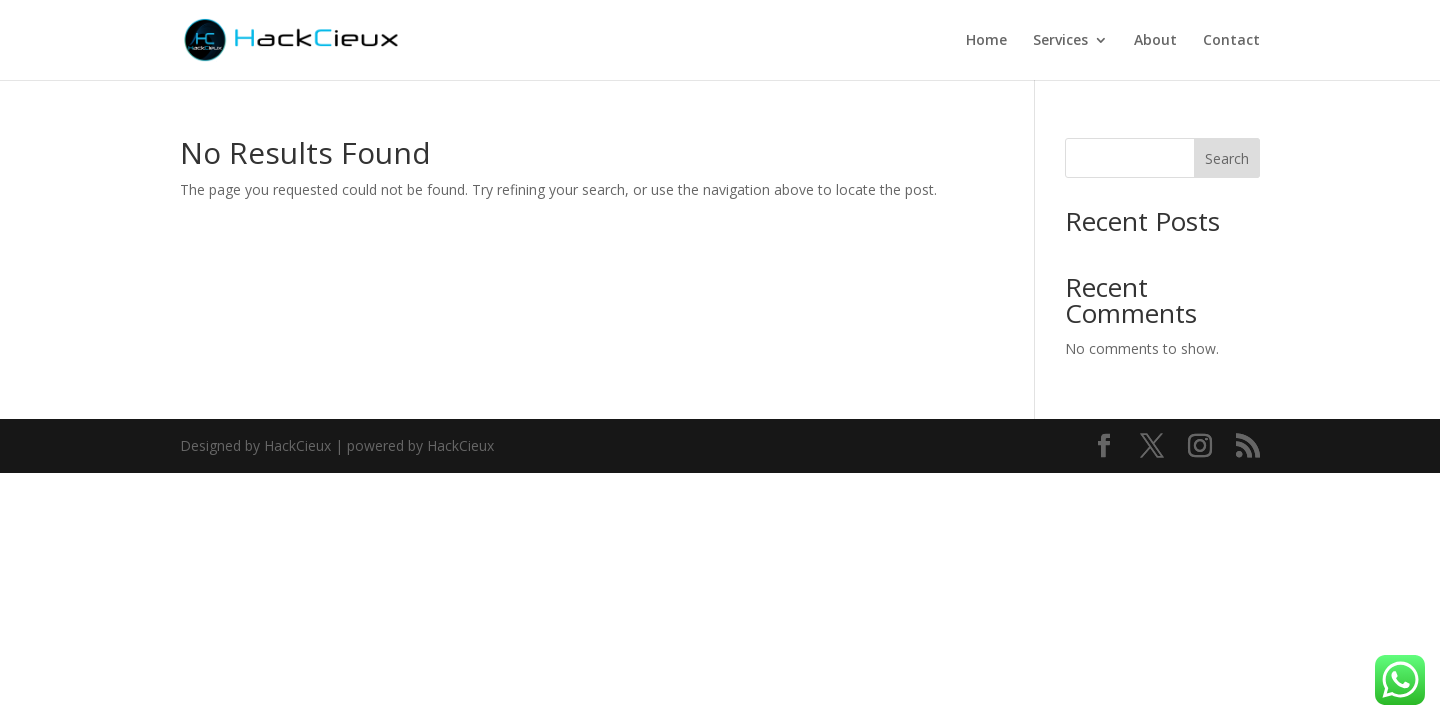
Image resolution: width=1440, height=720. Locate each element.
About (1155, 41)
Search (1227, 158)
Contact (1231, 41)
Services (1060, 41)
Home (986, 41)
